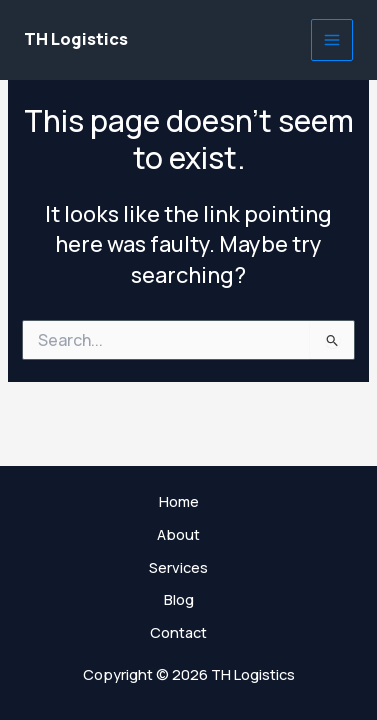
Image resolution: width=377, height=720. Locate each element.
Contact (178, 632)
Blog (179, 599)
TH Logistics (76, 39)
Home (179, 501)
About (178, 534)
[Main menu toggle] (332, 40)
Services (178, 567)
